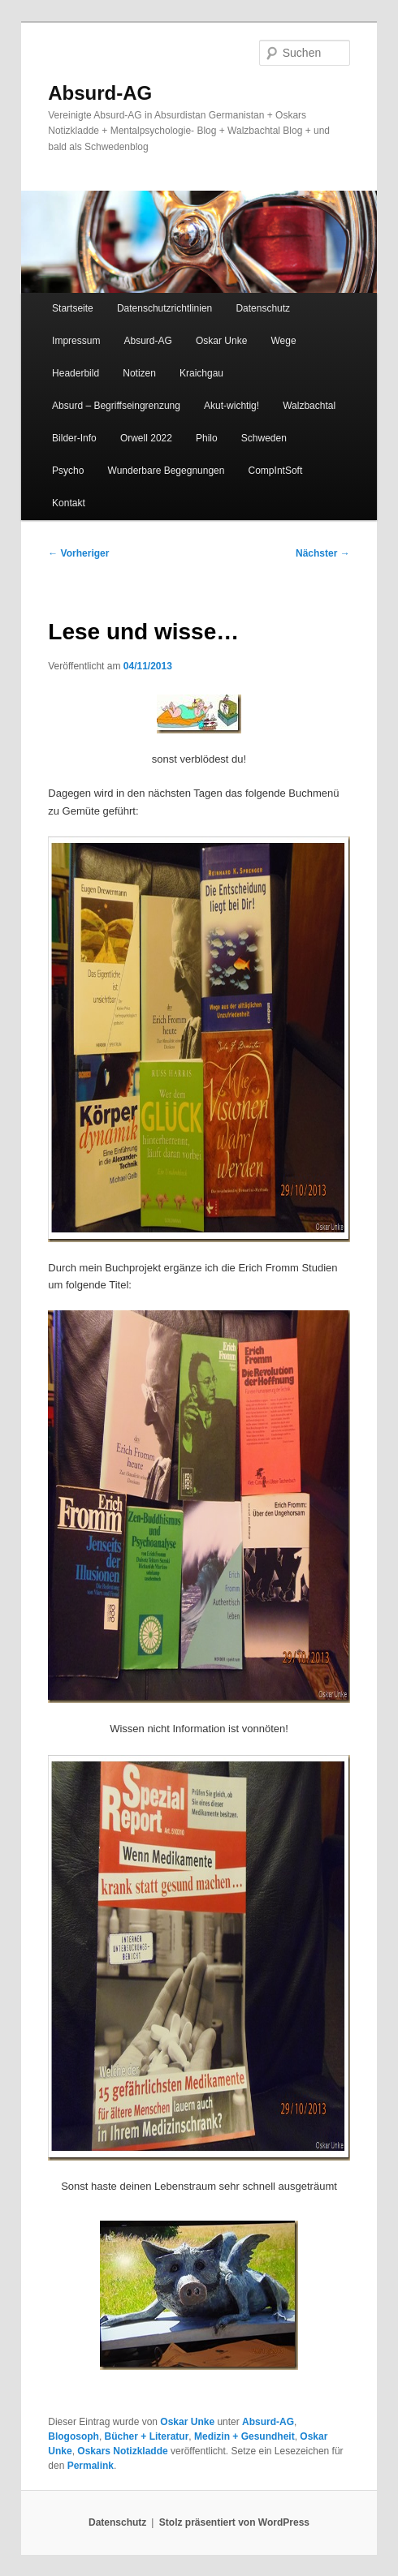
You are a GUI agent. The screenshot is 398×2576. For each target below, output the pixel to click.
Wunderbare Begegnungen (166, 470)
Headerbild (75, 373)
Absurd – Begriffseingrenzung (116, 405)
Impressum (76, 340)
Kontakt (68, 503)
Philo (207, 438)
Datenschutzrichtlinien (164, 308)
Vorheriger (78, 553)
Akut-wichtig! (231, 405)
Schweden (264, 438)
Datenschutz (263, 308)
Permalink (90, 2465)
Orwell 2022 (146, 438)
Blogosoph (73, 2436)
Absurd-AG (100, 93)
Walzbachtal (309, 405)
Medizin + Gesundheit (244, 2436)
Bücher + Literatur (147, 2436)
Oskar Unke (221, 340)
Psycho (68, 470)
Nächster (323, 553)
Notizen (139, 373)
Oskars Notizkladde (122, 2451)
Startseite (72, 308)
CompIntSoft (276, 470)
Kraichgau (201, 373)
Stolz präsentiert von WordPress (234, 2522)
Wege (283, 340)
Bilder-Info (74, 438)
